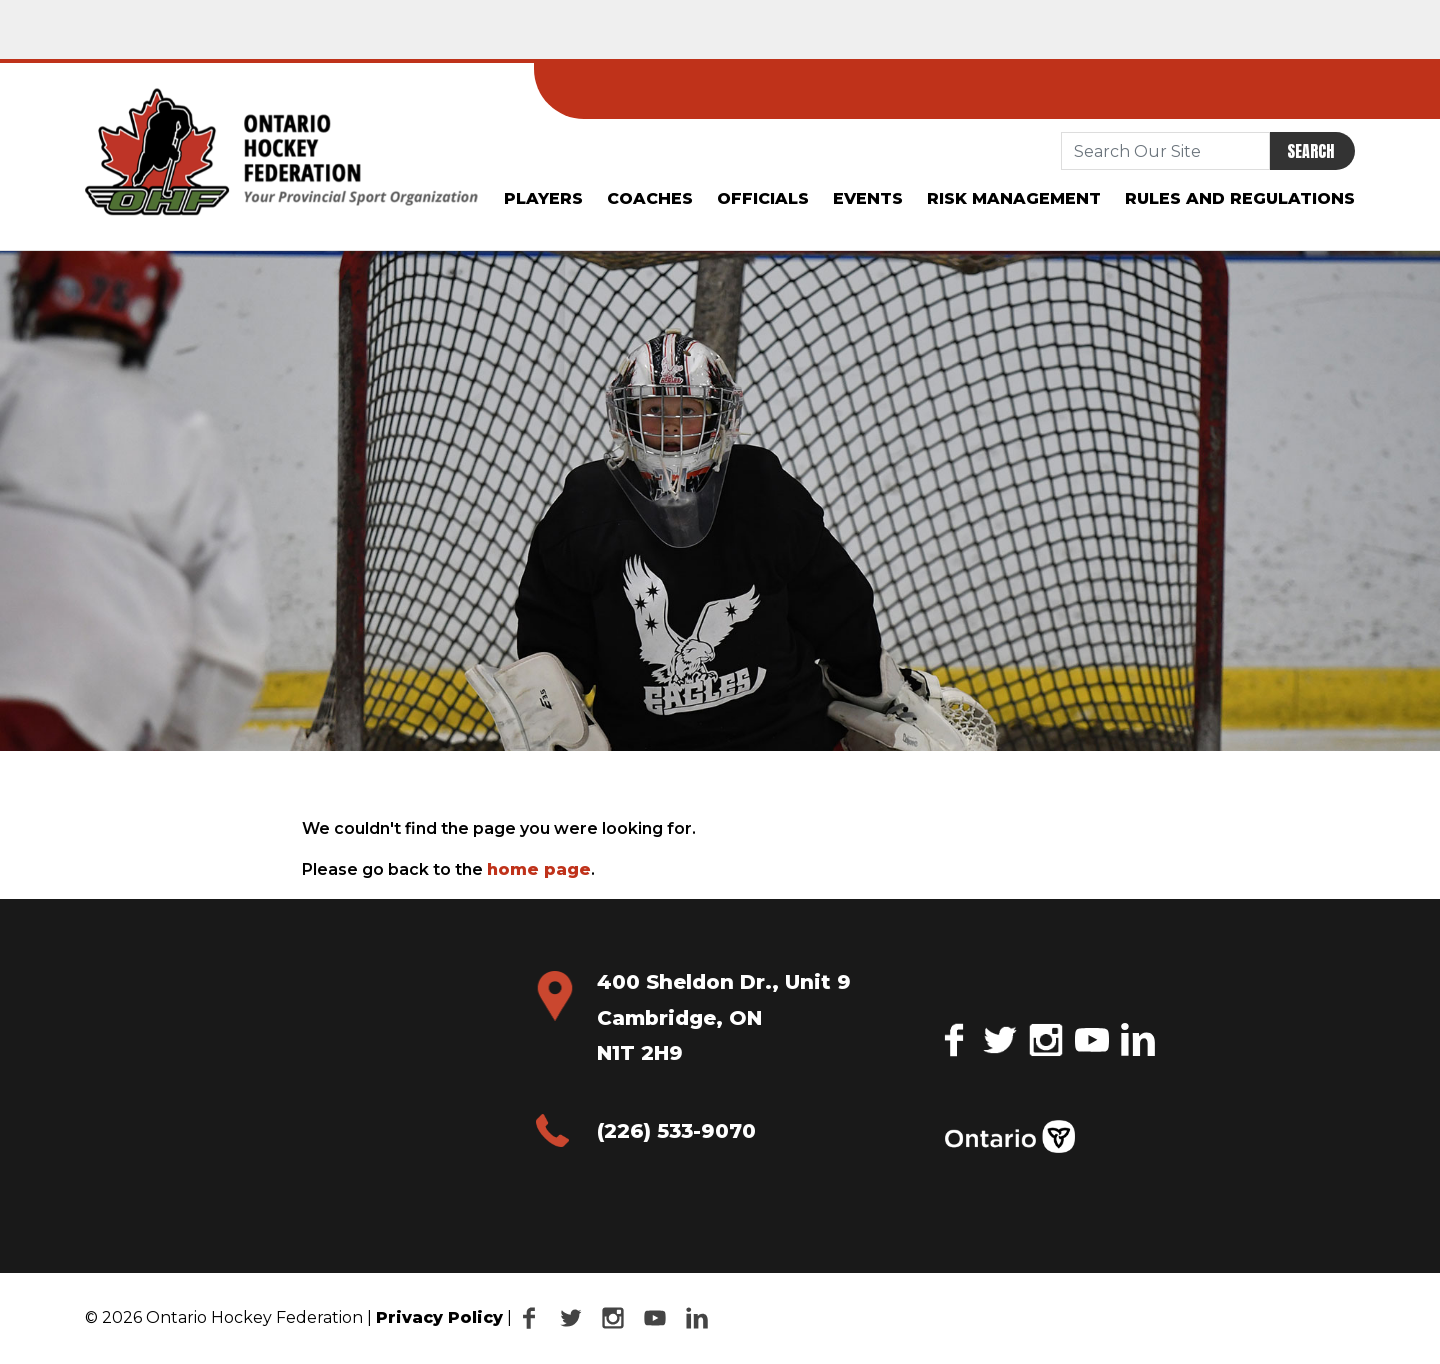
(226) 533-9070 (676, 1131)
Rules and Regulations (1240, 198)
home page (539, 869)
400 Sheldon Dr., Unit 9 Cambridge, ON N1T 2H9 (724, 1017)
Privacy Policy (439, 1317)
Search (1310, 151)
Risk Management (1014, 198)
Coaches (650, 198)
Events (868, 198)
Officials (763, 198)
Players (543, 198)
